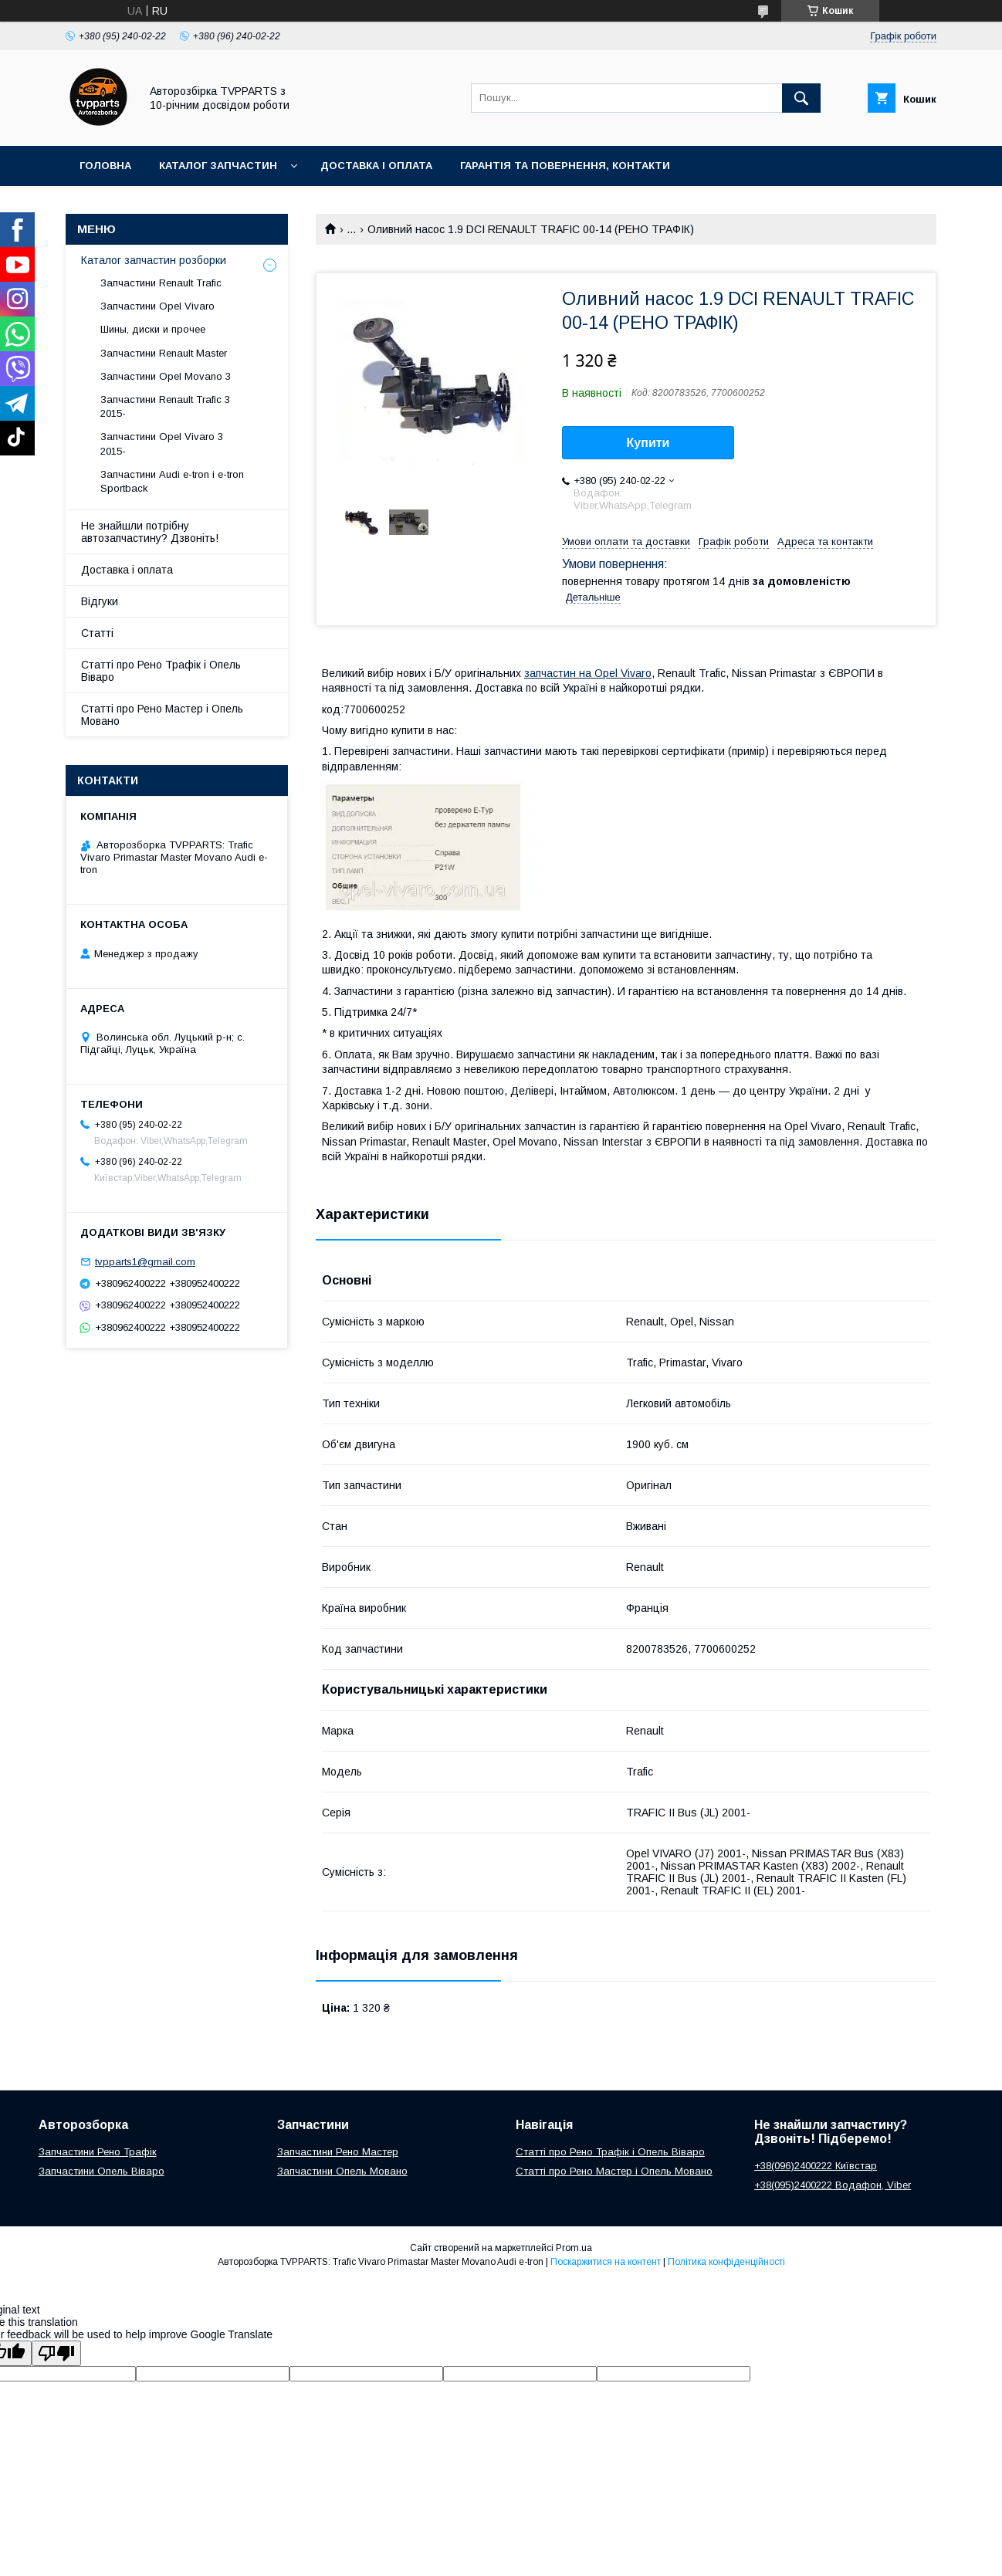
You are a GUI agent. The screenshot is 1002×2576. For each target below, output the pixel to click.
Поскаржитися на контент (605, 2261)
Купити (648, 442)
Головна (105, 165)
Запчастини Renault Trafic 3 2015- (165, 406)
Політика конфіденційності (726, 2261)
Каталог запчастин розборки (153, 260)
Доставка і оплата (376, 165)
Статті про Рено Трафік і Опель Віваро (161, 670)
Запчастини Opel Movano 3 (165, 376)
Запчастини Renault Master (163, 353)
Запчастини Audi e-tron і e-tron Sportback (172, 481)
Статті (97, 633)
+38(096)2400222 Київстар (815, 2165)
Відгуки (99, 601)
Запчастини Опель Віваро (101, 2171)
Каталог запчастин (218, 165)
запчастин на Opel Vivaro (588, 673)
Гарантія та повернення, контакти (565, 165)
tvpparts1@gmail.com (145, 1262)
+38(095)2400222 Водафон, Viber (832, 2185)
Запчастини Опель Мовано (342, 2171)
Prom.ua (574, 2248)
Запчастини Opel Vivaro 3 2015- (161, 443)
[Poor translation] (56, 2353)
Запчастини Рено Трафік (98, 2152)
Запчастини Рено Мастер (337, 2152)
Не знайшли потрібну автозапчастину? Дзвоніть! (149, 532)
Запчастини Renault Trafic (161, 283)
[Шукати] (801, 98)
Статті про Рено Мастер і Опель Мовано (162, 714)
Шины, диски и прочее (152, 329)
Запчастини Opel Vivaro (157, 306)
